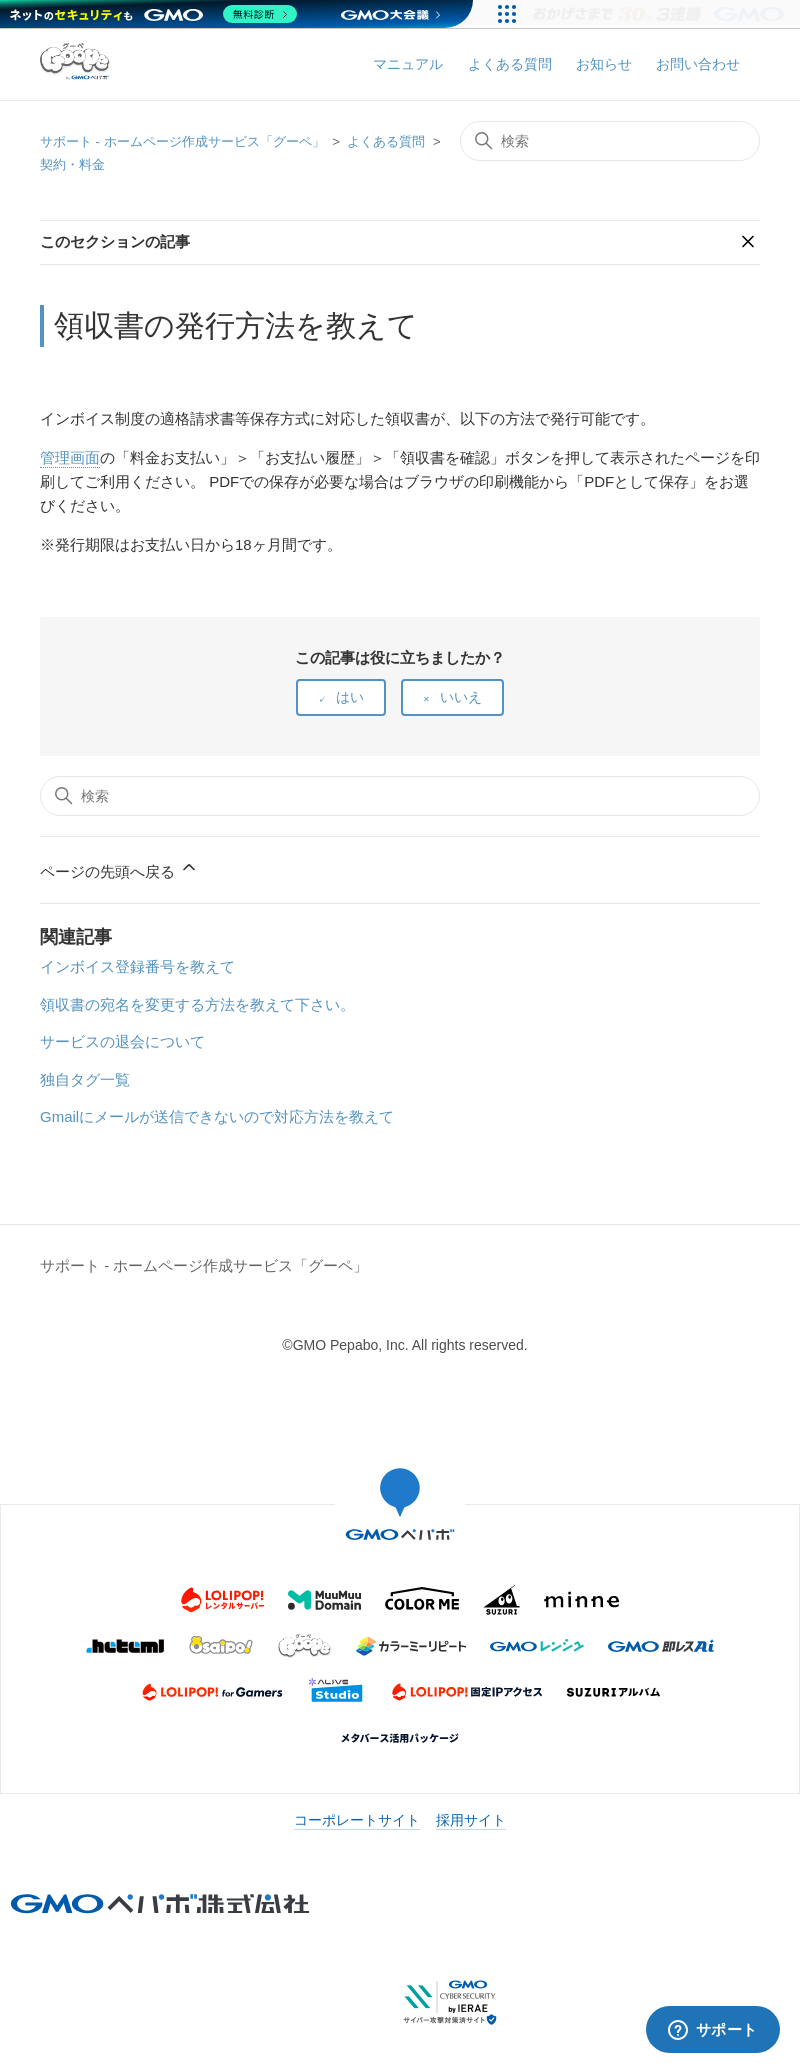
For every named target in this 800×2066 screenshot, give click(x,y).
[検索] (610, 141)
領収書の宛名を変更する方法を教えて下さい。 (197, 1004)
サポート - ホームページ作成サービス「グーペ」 (182, 141)
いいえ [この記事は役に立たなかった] (461, 697)
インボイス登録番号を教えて (137, 966)
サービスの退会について (122, 1041)
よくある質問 (510, 64)
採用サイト (471, 1820)
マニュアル (408, 64)
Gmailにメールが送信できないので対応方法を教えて (217, 1116)
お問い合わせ (698, 64)
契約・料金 (72, 164)
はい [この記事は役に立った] (350, 697)
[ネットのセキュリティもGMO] (153, 14)
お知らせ (604, 64)
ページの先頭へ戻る (119, 868)
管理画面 (70, 457)
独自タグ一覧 (85, 1079)
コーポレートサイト (357, 1820)
